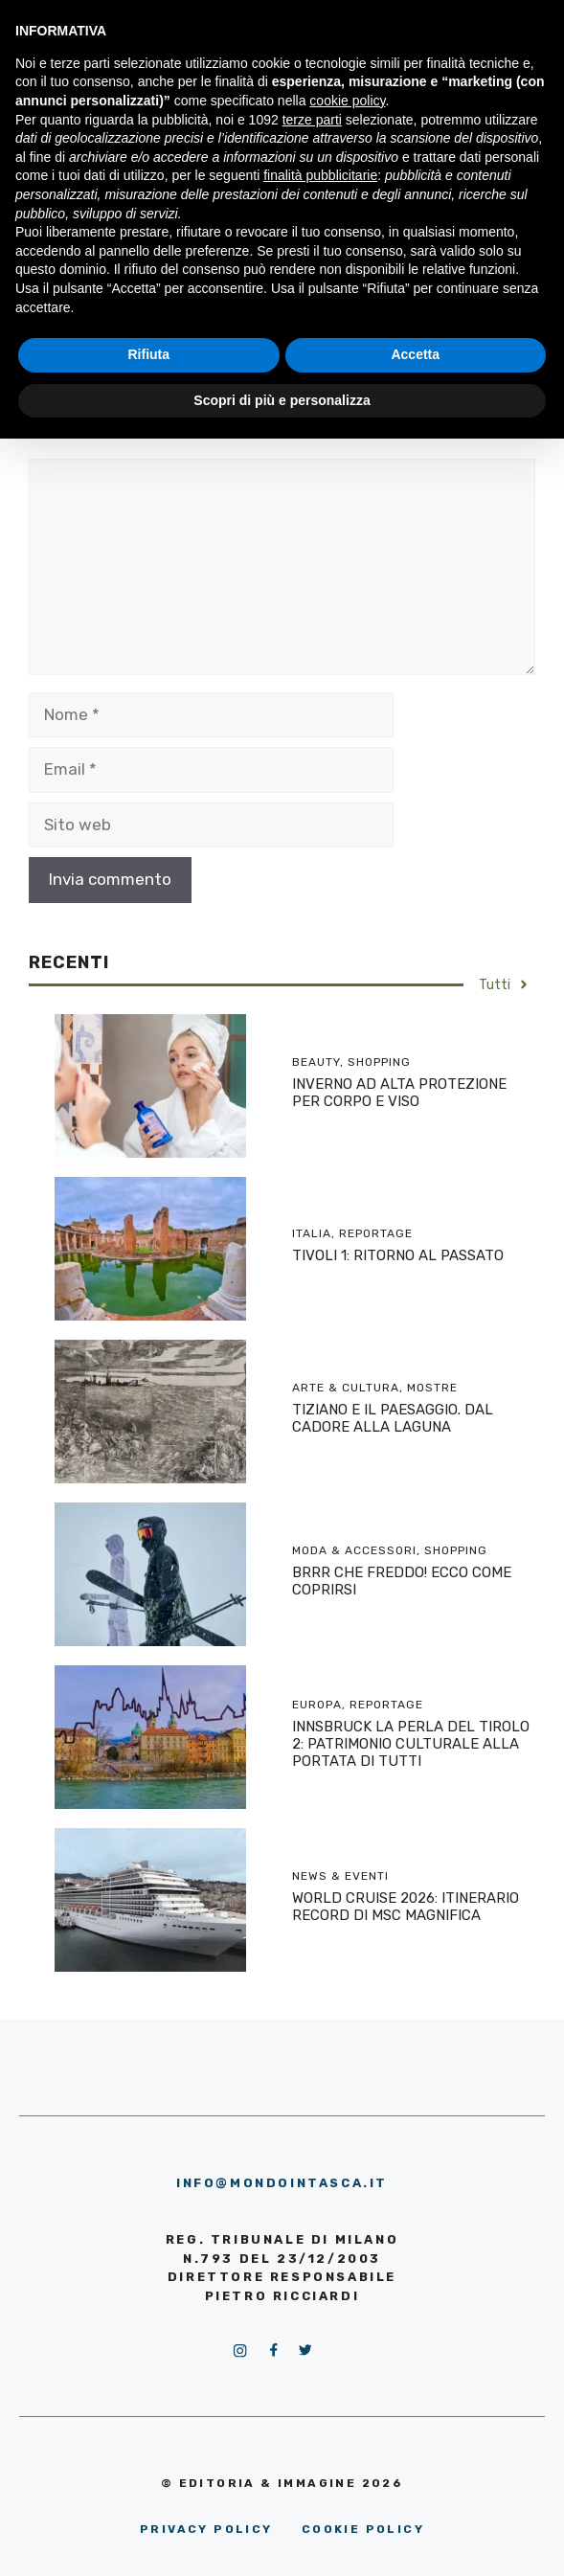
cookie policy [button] (347, 100)
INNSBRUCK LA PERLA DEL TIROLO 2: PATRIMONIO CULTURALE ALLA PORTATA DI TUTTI (411, 1744)
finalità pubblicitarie (320, 175)
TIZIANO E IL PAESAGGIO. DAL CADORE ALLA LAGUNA (392, 1418)
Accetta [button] (415, 354)
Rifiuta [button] (148, 354)
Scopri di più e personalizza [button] (281, 400)
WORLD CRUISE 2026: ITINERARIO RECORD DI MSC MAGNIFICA (405, 1906)
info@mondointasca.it (282, 2183)
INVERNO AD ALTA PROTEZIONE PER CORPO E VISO (399, 1092)
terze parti (312, 119)
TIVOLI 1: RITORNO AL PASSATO (398, 1255)
